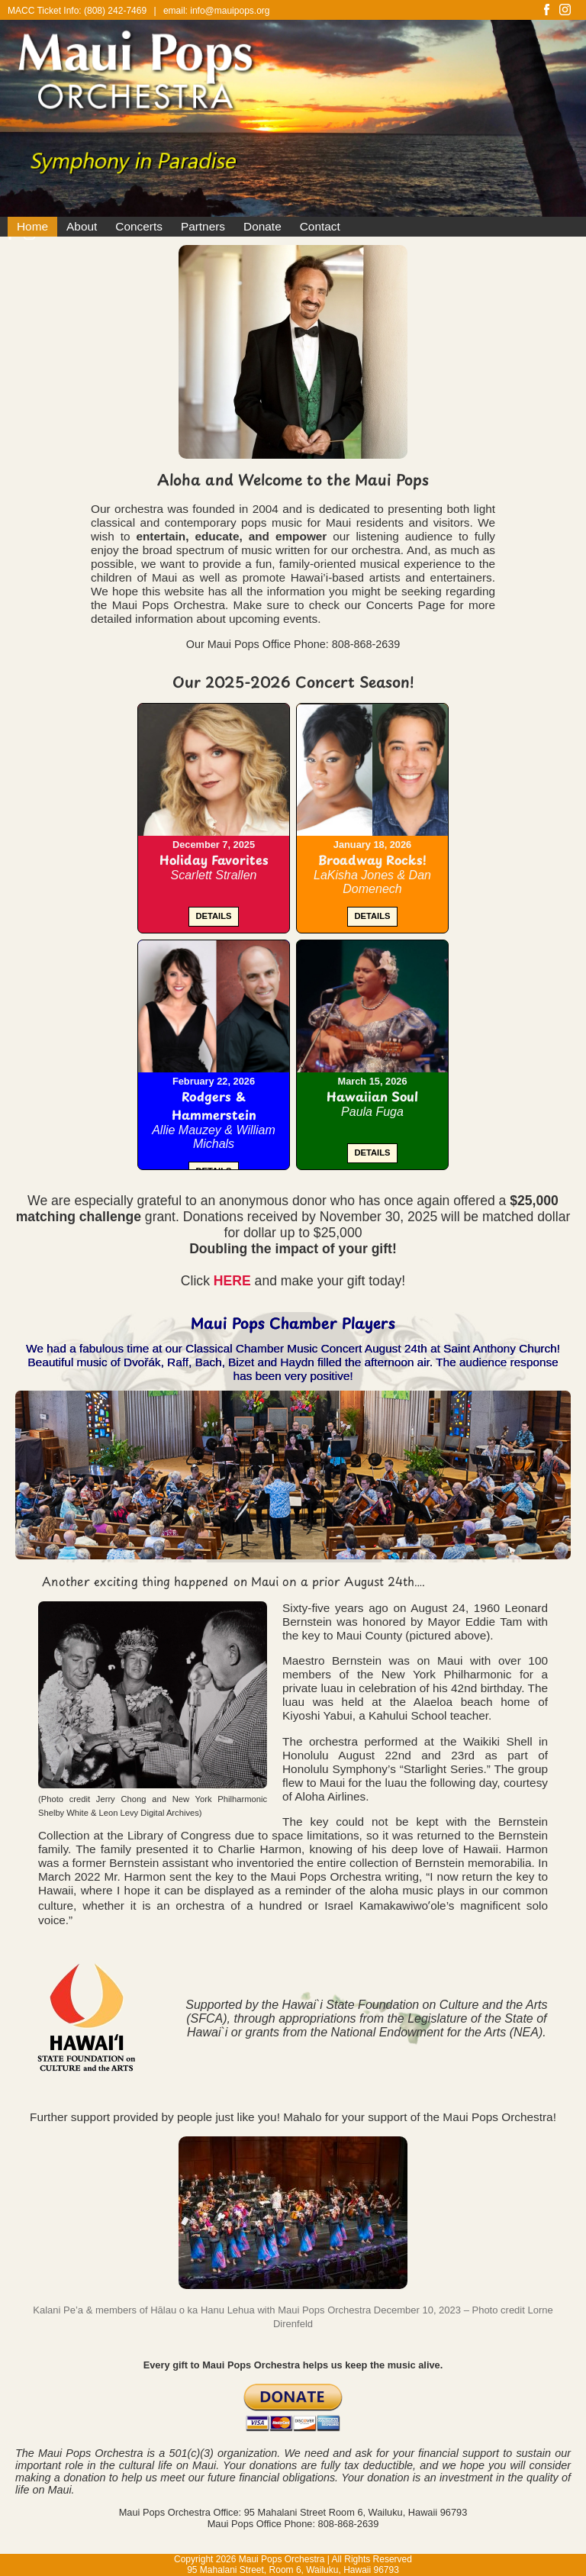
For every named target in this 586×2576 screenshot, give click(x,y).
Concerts (139, 226)
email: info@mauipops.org (216, 10)
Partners (203, 226)
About (81, 226)
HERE (232, 1280)
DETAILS (213, 915)
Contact (320, 226)
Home (32, 226)
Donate (262, 226)
